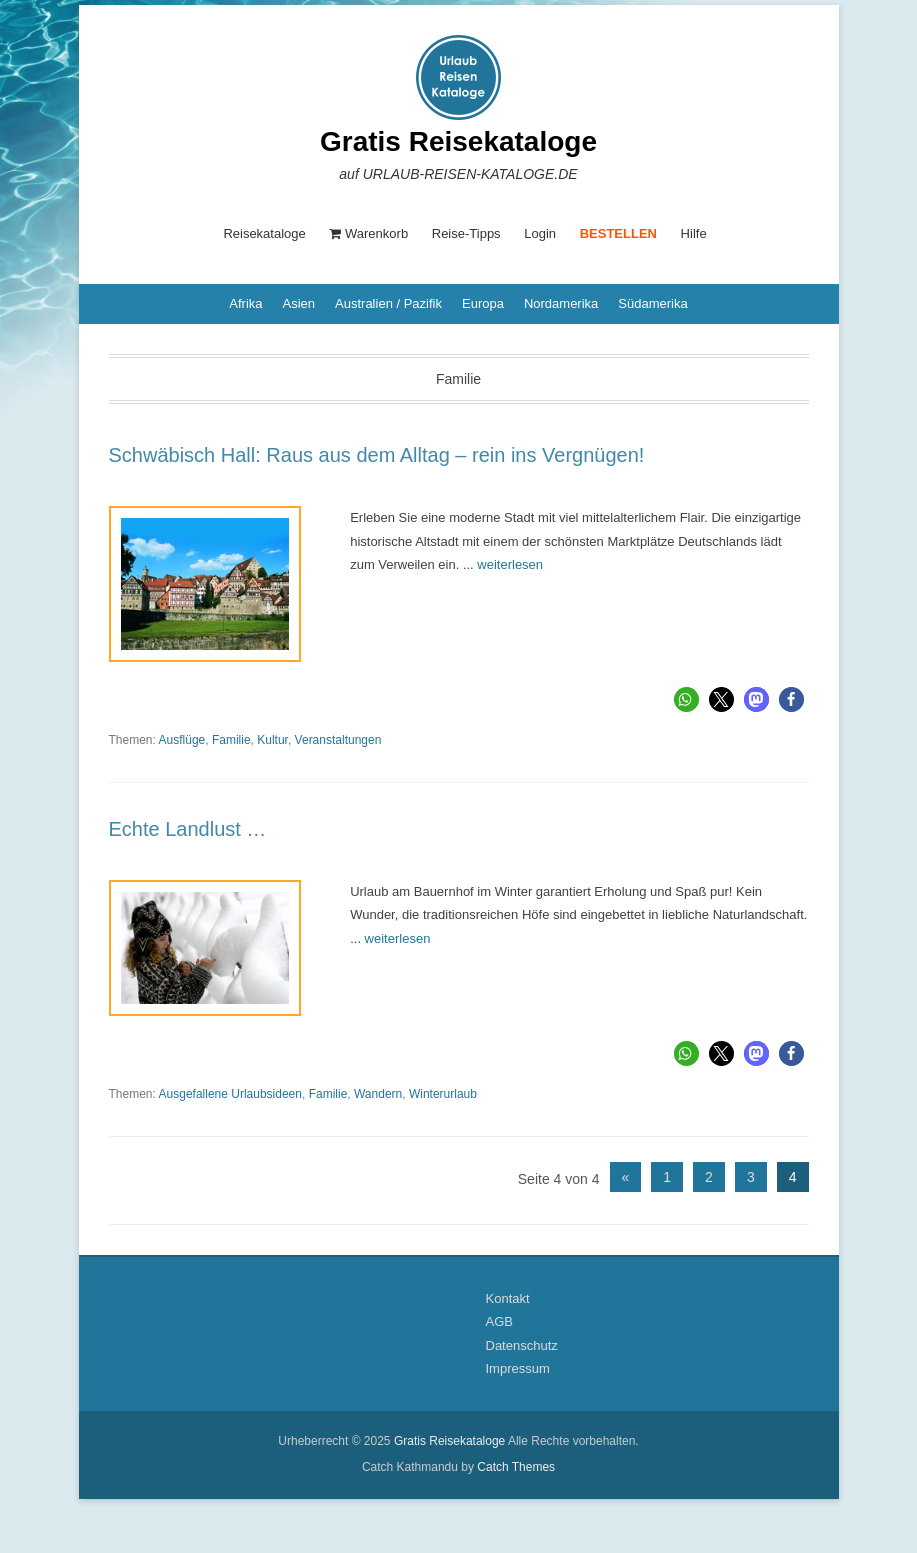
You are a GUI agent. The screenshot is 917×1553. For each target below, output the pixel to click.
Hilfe (694, 233)
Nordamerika (561, 303)
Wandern (378, 1094)
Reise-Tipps (466, 233)
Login (540, 233)
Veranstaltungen (338, 740)
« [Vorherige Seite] (626, 1177)
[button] (686, 699)
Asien (299, 303)
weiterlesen (510, 564)
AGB (499, 1321)
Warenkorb (368, 233)
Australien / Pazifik (388, 303)
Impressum (518, 1368)
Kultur (272, 740)
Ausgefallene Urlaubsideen (230, 1094)
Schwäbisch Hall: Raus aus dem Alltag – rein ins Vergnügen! (377, 455)
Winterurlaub (443, 1094)
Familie (231, 740)
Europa (483, 303)
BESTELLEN (618, 233)
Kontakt (508, 1298)
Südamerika (652, 303)
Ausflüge (182, 740)
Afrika (245, 303)
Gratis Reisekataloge (458, 141)
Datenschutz (522, 1345)
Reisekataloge (264, 233)
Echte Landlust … (188, 829)
